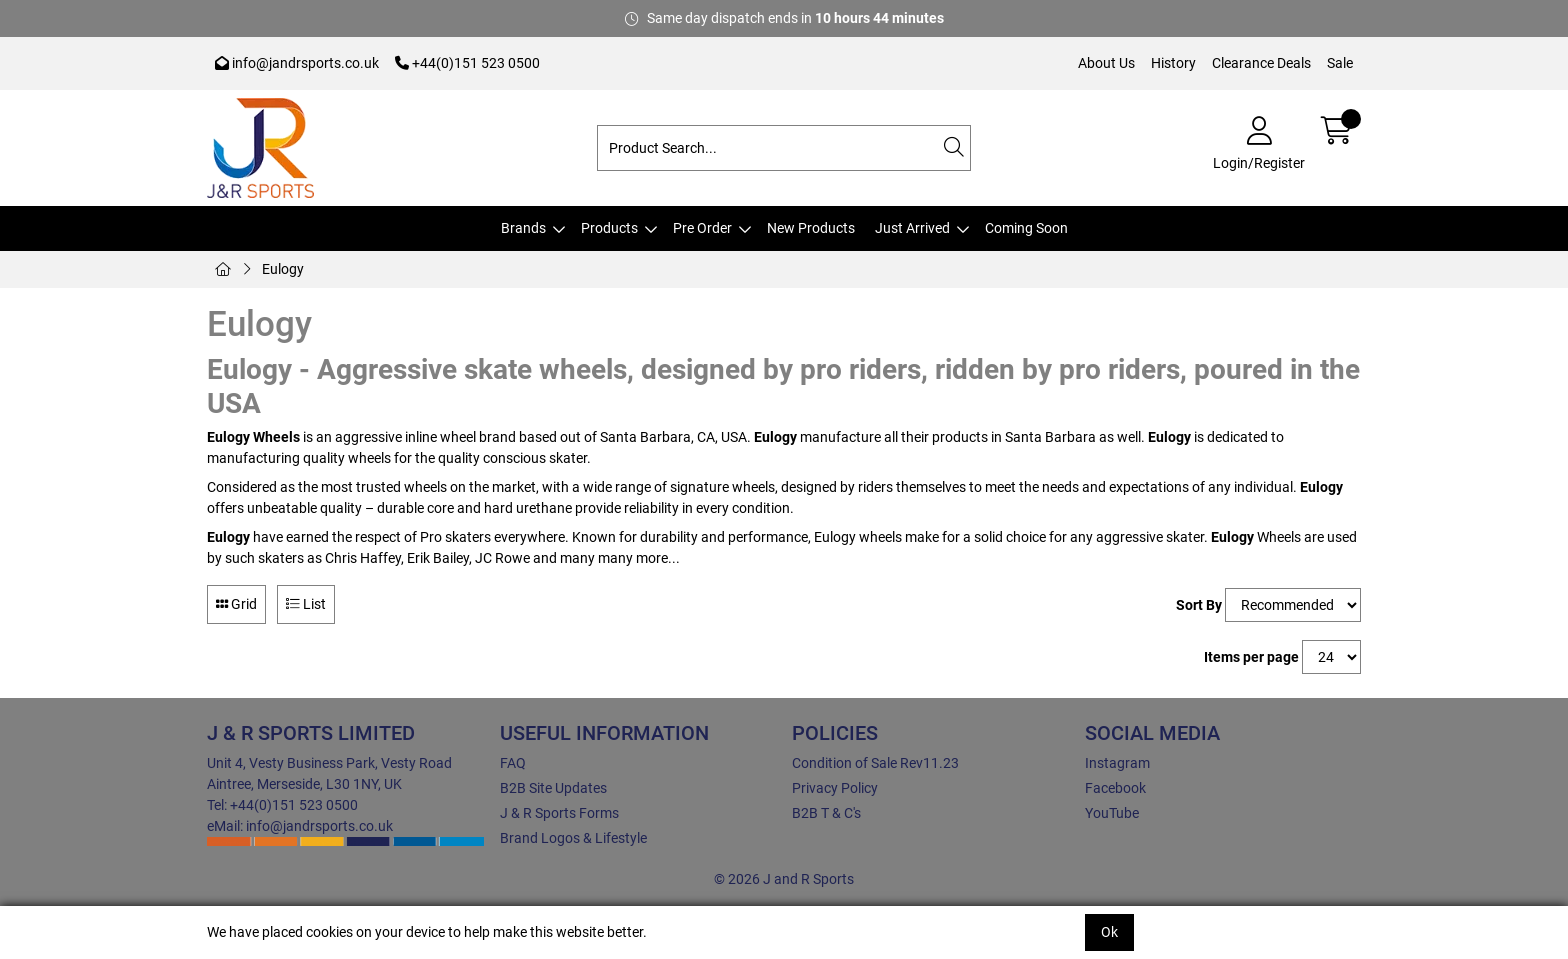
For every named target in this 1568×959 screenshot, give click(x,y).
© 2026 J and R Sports (784, 879)
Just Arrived (912, 228)
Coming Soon (1026, 228)
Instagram (1117, 763)
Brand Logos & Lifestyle (573, 838)
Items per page (1251, 657)
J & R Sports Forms (559, 813)
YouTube (1112, 813)
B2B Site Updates (553, 788)
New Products (811, 228)
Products (609, 228)
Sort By (1199, 605)
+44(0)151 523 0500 (467, 63)
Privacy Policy (835, 788)
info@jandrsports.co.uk (297, 63)
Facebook (1115, 788)
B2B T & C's (826, 813)
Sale (1340, 63)
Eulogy (283, 269)
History (1173, 63)
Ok (1109, 932)
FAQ (513, 763)
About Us (1106, 63)
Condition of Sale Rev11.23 (875, 763)
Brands (523, 228)
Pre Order (702, 228)
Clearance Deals (1261, 63)
